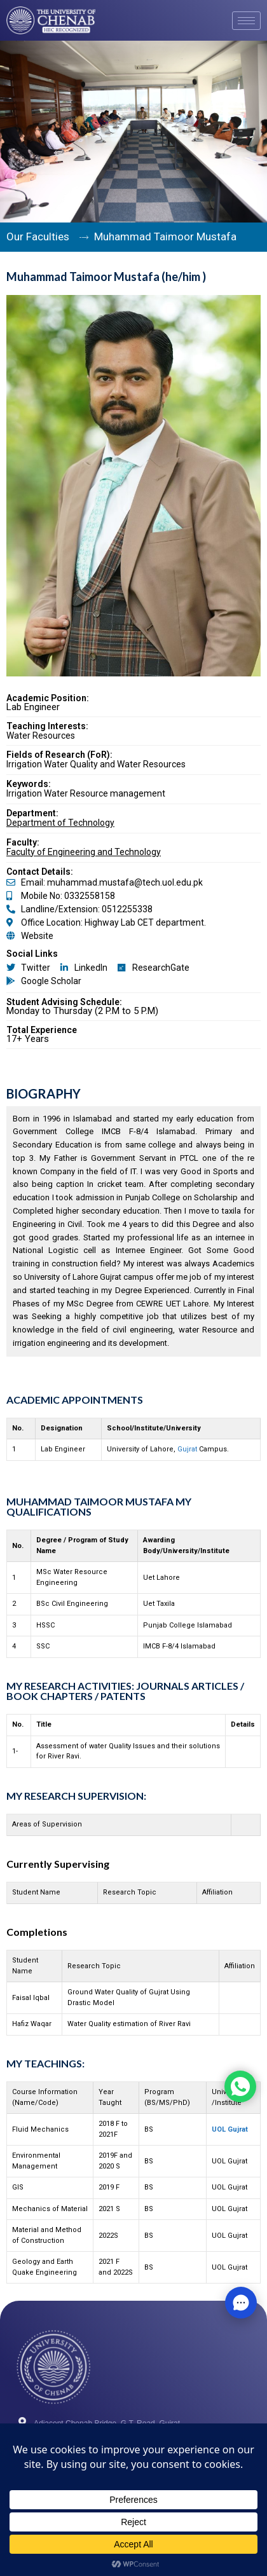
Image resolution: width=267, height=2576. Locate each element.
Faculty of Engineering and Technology (83, 852)
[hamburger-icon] (246, 20)
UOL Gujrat (230, 2129)
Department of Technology (60, 823)
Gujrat (187, 1449)
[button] (241, 2303)
